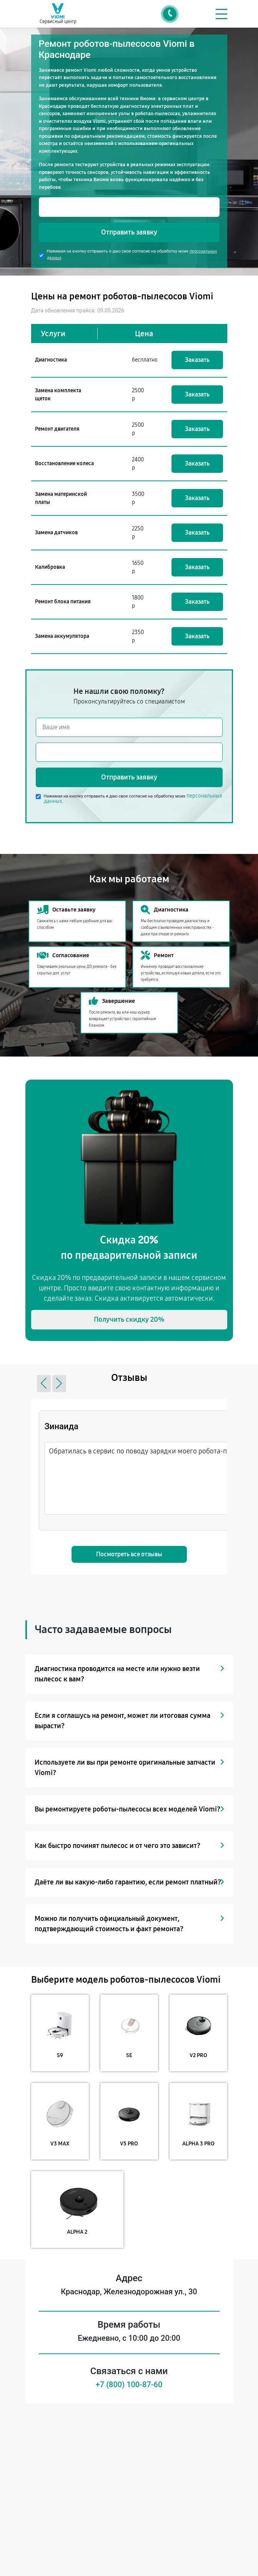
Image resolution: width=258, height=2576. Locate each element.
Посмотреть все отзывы (129, 1554)
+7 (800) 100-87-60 (129, 2384)
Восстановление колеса (64, 463)
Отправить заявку (129, 232)
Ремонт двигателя (57, 429)
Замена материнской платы (61, 498)
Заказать (197, 359)
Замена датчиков (56, 532)
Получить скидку (129, 1319)
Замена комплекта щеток (58, 394)
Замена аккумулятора (62, 636)
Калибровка (50, 567)
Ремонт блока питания (63, 601)
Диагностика (51, 360)
